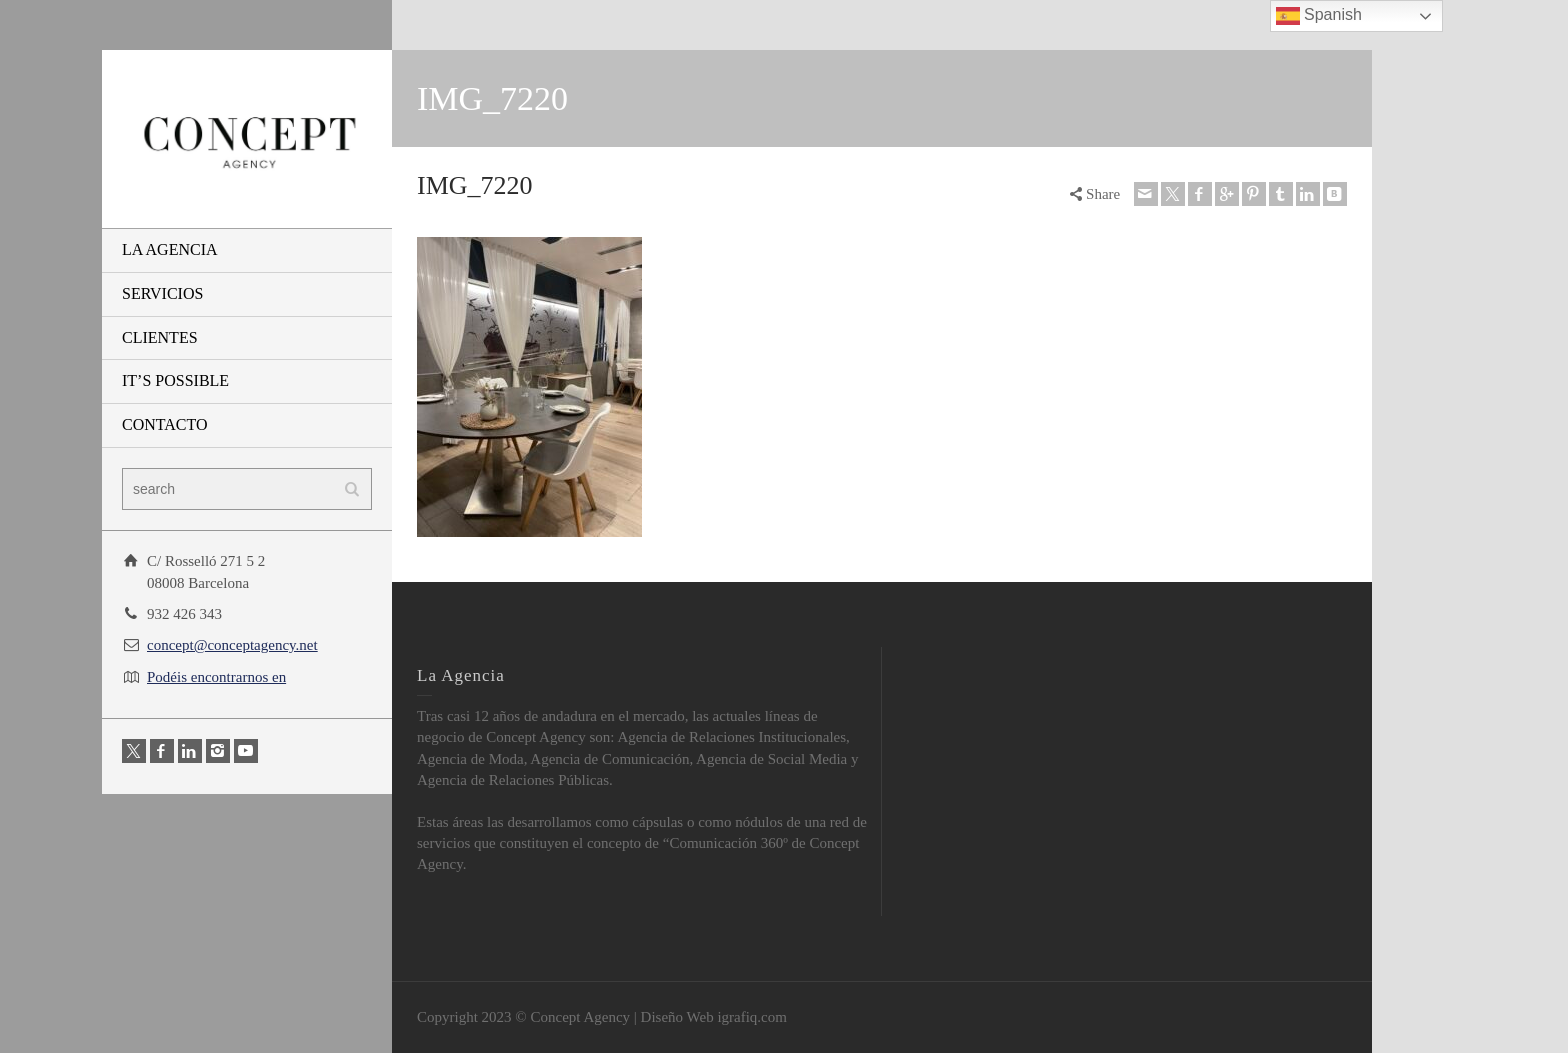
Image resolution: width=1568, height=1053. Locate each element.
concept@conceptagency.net (232, 645)
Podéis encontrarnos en (216, 677)
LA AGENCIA (170, 249)
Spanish (1319, 16)
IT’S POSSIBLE (175, 380)
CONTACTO (165, 424)
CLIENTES (160, 337)
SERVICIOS (162, 293)
